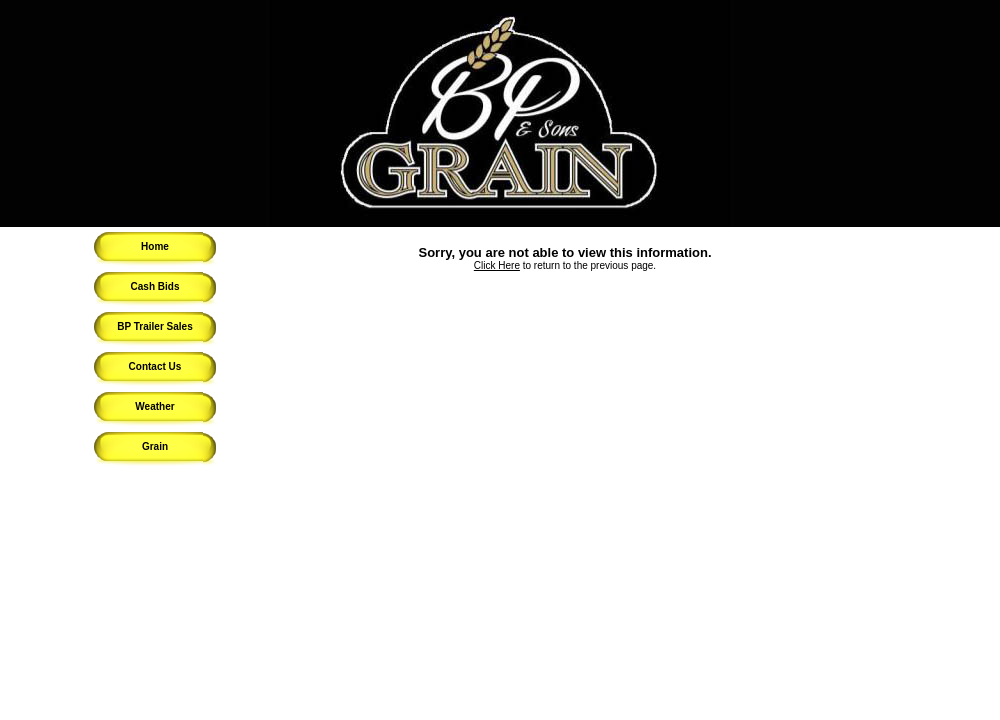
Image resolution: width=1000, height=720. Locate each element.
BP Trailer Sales (154, 326)
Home (155, 246)
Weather (154, 406)
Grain (155, 446)
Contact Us (155, 366)
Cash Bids (155, 286)
